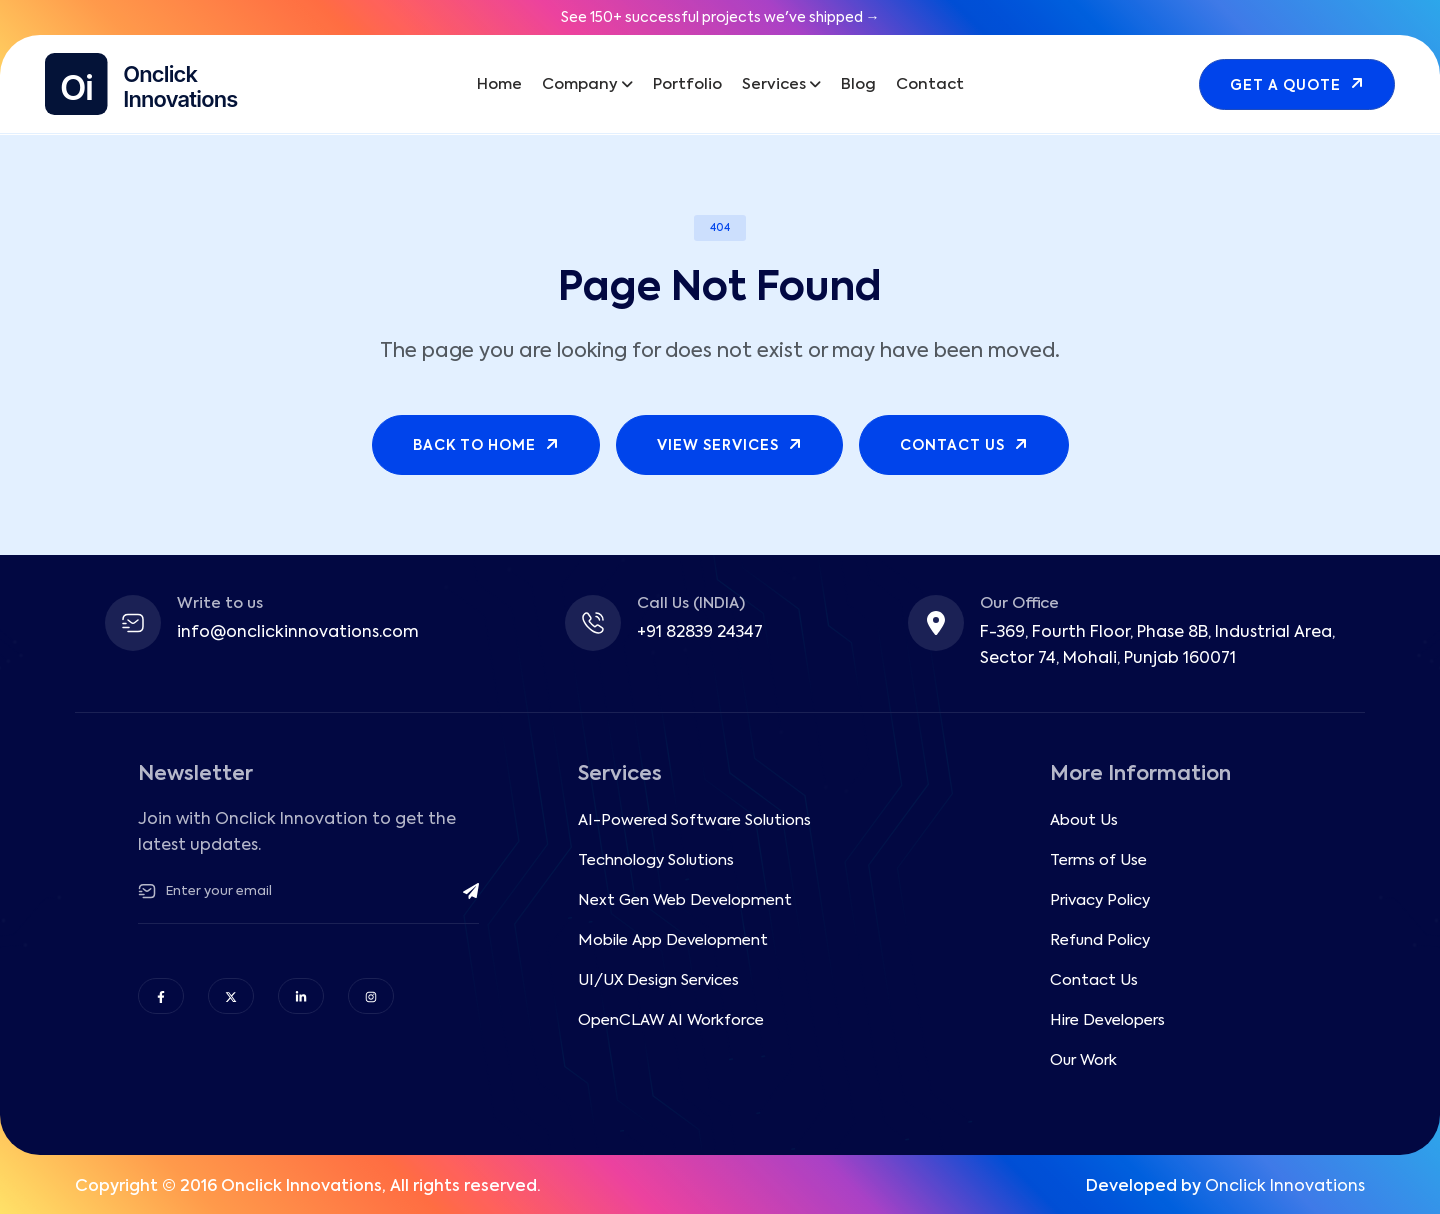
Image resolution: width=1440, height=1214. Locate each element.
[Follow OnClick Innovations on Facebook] (161, 996)
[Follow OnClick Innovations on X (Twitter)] (231, 996)
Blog (858, 84)
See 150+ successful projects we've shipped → (720, 18)
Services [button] (774, 84)
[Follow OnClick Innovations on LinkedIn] (301, 996)
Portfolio (687, 84)
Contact (930, 84)
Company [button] (580, 84)
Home (499, 84)
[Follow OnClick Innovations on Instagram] (371, 996)
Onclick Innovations (1285, 1187)
